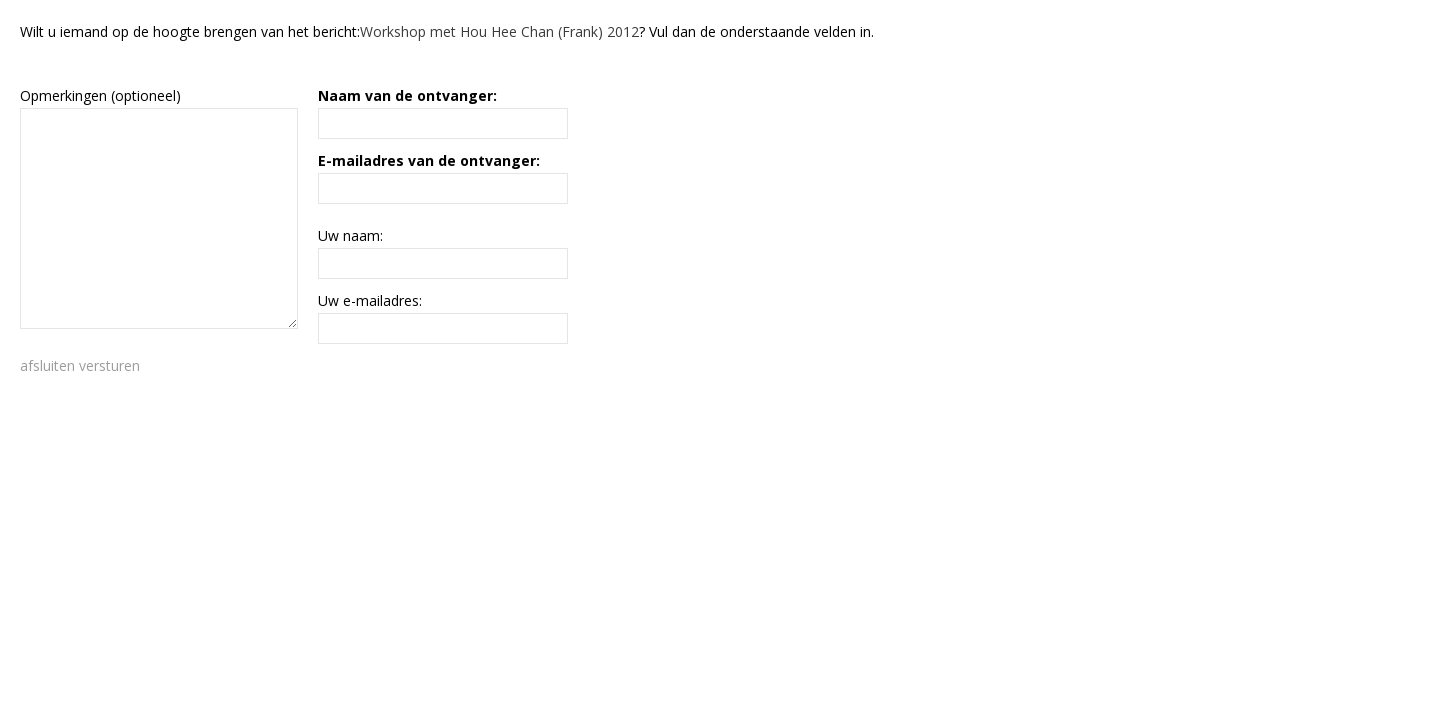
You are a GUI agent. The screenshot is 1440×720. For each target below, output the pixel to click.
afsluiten (47, 365)
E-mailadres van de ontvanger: (429, 160)
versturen (109, 365)
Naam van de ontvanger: (407, 95)
